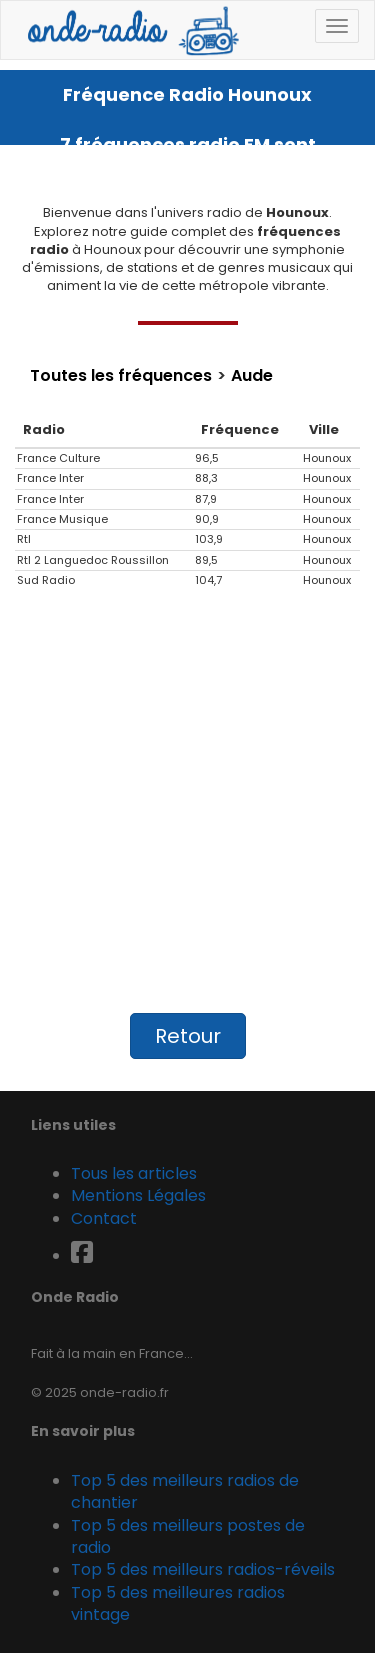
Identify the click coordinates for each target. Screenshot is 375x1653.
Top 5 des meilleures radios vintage (178, 1603)
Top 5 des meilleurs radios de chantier (185, 1491)
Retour (188, 1036)
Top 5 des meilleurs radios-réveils (203, 1569)
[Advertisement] (187, 810)
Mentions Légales (138, 1195)
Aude (252, 376)
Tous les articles (134, 1173)
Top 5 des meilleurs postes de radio (188, 1536)
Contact (104, 1218)
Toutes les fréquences (121, 376)
